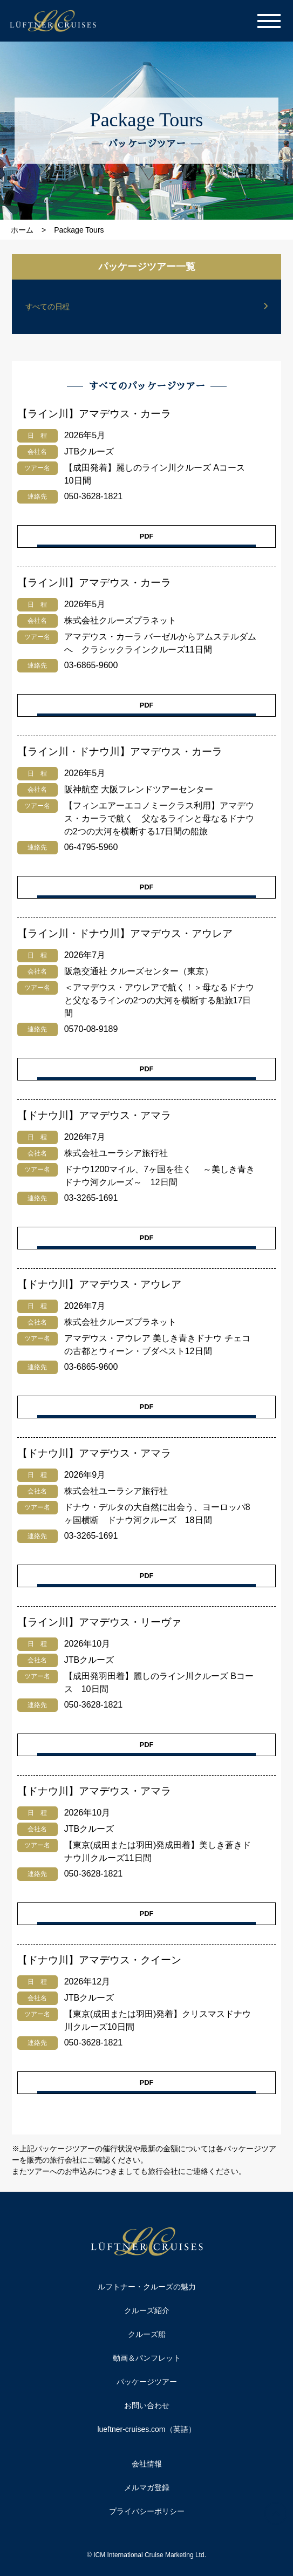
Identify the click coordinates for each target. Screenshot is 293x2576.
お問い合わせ (146, 2405)
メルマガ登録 (146, 2487)
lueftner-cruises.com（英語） (146, 2429)
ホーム (22, 230)
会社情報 (147, 2463)
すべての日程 (47, 306)
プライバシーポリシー (147, 2511)
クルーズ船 (147, 2334)
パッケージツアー (147, 2381)
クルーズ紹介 (146, 2310)
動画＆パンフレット (147, 2358)
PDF (147, 536)
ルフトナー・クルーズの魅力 (147, 2286)
